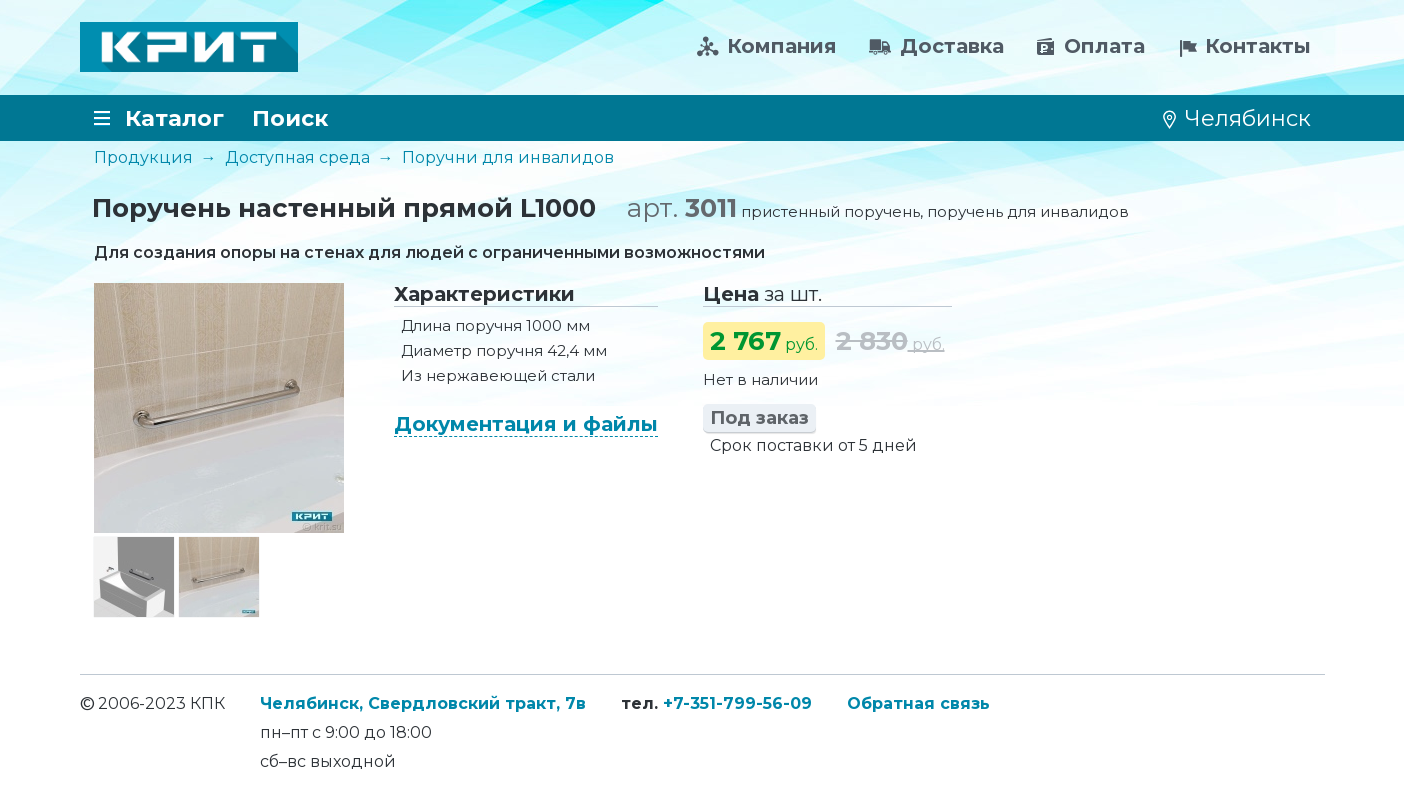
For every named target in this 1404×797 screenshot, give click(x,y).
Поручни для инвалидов (508, 157)
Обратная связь (918, 703)
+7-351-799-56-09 (737, 703)
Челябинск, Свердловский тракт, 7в (423, 703)
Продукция (143, 157)
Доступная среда (297, 157)
